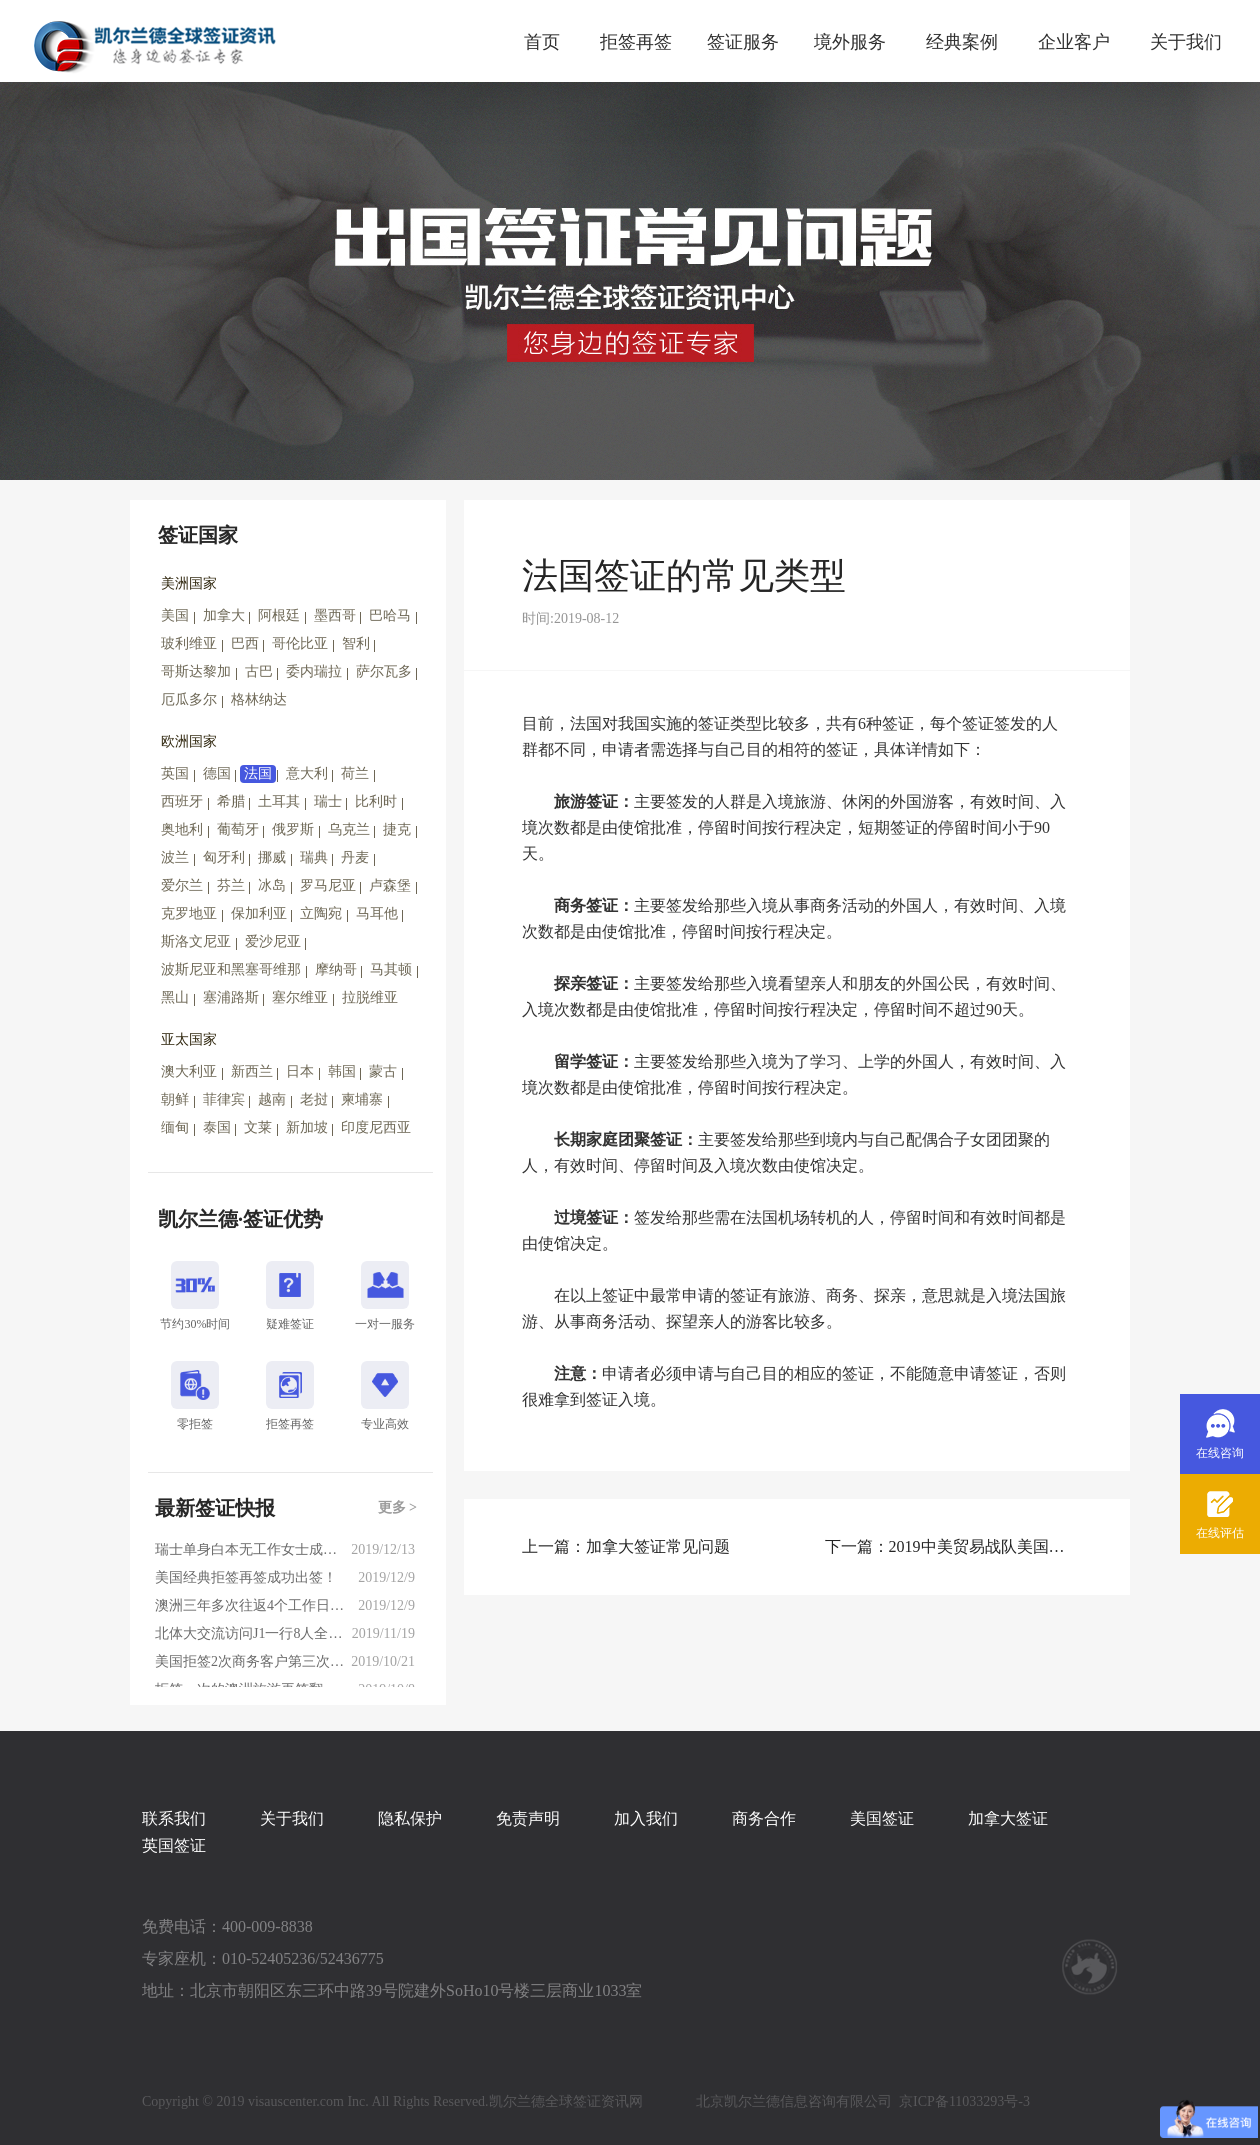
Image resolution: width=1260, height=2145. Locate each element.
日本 (300, 1071)
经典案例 (962, 42)
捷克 (397, 829)
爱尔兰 (182, 885)
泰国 (217, 1127)
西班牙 (182, 801)
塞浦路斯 (231, 997)
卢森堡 (390, 885)
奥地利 (182, 829)
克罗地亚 (189, 913)
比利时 (376, 801)
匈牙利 (224, 857)
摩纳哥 (336, 969)
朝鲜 (175, 1099)
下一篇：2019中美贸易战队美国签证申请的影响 (949, 1546)
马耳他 (377, 913)
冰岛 (272, 885)
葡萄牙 (238, 829)
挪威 (272, 857)
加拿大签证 (1008, 1818)
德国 (217, 773)
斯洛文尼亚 (196, 941)
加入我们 (646, 1818)
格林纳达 (259, 699)
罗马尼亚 (328, 885)
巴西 (245, 643)
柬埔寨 (362, 1099)
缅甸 (175, 1127)
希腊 (231, 801)
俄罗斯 (293, 829)
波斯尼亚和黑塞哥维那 (231, 969)
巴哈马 (390, 615)
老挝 (314, 1099)
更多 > (397, 1507)
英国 (175, 773)
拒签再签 (636, 42)
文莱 (258, 1127)
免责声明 (528, 1818)
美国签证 (882, 1818)
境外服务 (850, 42)
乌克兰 (349, 829)
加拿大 (224, 615)
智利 (356, 643)
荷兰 (355, 773)
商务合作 (764, 1818)
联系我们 (174, 1818)
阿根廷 (279, 615)
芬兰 (231, 885)
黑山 (175, 997)
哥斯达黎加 (196, 671)
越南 (272, 1099)
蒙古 (383, 1071)
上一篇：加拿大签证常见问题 (626, 1546)
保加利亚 (259, 913)
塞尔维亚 (300, 997)
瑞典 (314, 857)
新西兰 (252, 1071)
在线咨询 (1220, 1453)
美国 (175, 615)
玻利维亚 (189, 643)
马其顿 (391, 969)
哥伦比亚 (300, 643)
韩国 (342, 1071)
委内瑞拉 (314, 671)
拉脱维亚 (370, 997)
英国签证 (174, 1845)
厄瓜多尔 (189, 699)
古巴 (259, 671)
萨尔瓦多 (384, 671)
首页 (542, 42)
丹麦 (355, 857)
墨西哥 (335, 615)
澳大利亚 (189, 1071)
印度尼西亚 (376, 1127)
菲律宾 (224, 1099)
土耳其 (279, 801)
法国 (258, 773)
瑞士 (328, 801)
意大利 (307, 773)
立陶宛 (321, 913)
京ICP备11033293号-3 (964, 2101)
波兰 (175, 857)
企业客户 (1074, 42)
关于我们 (1186, 42)
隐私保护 (410, 1818)
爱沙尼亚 (273, 941)
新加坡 (307, 1127)
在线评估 (1220, 1533)
